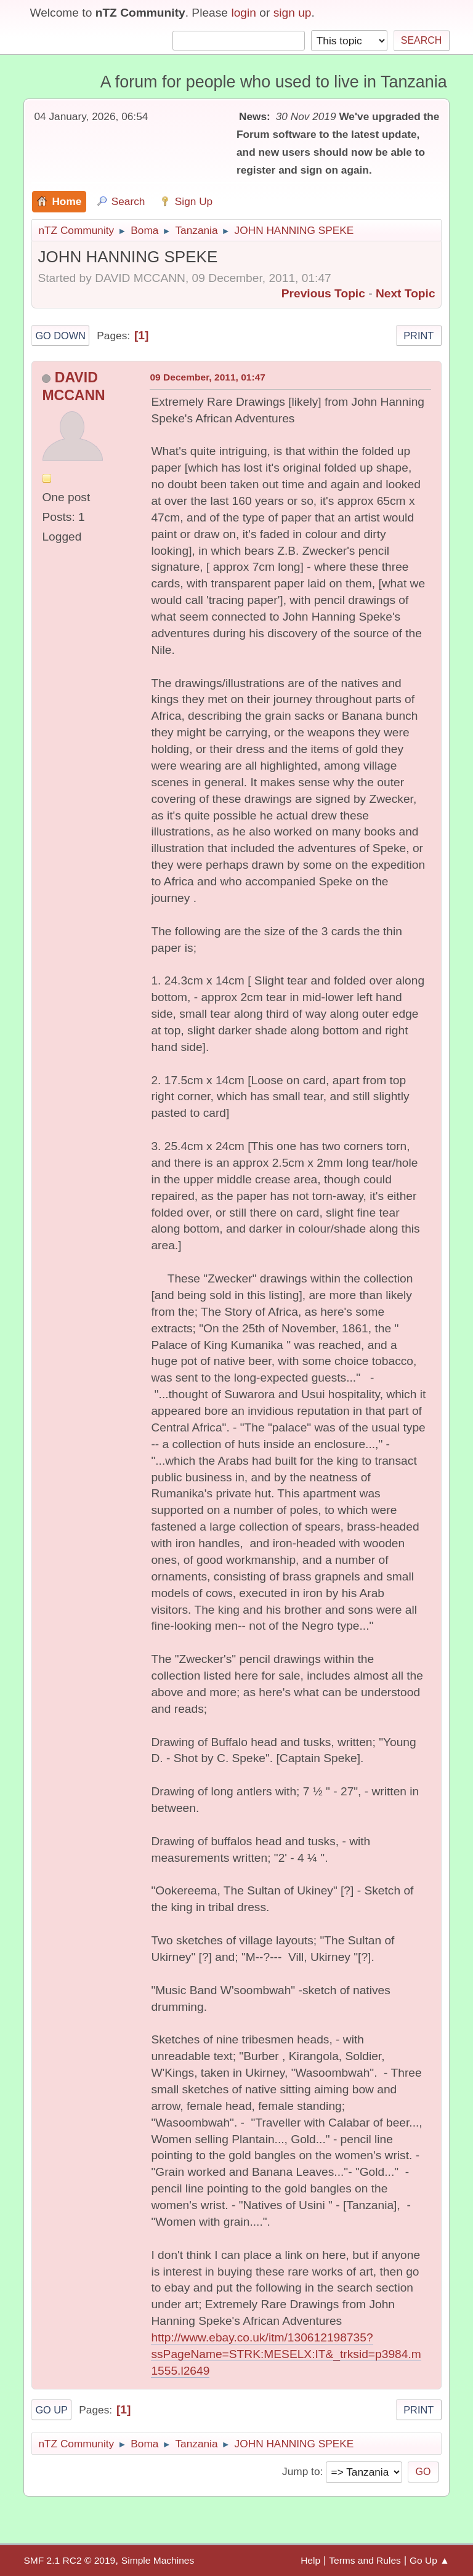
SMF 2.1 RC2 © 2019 (69, 2560)
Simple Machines (157, 2560)
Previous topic (323, 293)
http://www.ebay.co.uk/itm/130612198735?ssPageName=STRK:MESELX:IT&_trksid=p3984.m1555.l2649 (286, 2354)
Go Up (51, 2409)
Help (310, 2560)
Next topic (405, 293)
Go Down (60, 335)
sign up (292, 12)
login (243, 12)
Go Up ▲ (430, 2560)
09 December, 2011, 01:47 (207, 377)
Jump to (301, 2471)
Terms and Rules (365, 2560)
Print (418, 335)
